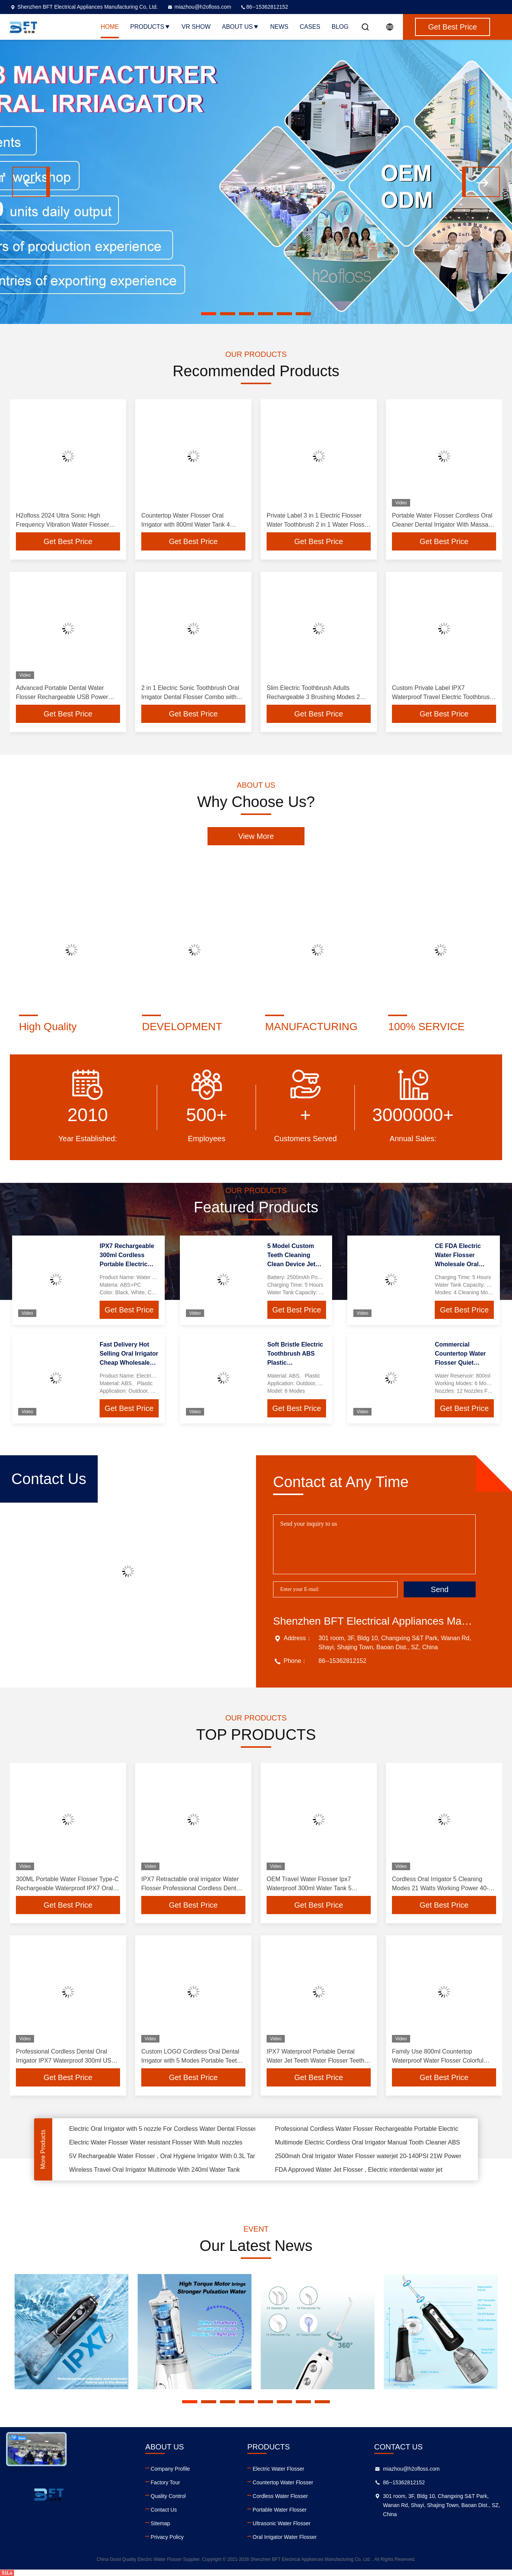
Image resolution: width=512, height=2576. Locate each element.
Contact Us (164, 2510)
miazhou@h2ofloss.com (199, 7)
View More (256, 836)
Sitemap (160, 2523)
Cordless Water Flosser (280, 2496)
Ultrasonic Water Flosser (282, 2523)
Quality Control (168, 2496)
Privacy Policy (167, 2537)
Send (440, 1589)
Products (150, 26)
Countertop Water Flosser (283, 2482)
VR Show (196, 26)
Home (110, 26)
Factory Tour (165, 2482)
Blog (340, 26)
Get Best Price (68, 541)
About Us (240, 26)
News (279, 26)
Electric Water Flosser (278, 2469)
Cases (310, 26)
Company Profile (170, 2469)
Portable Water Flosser (280, 2510)
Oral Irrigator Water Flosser (285, 2537)
